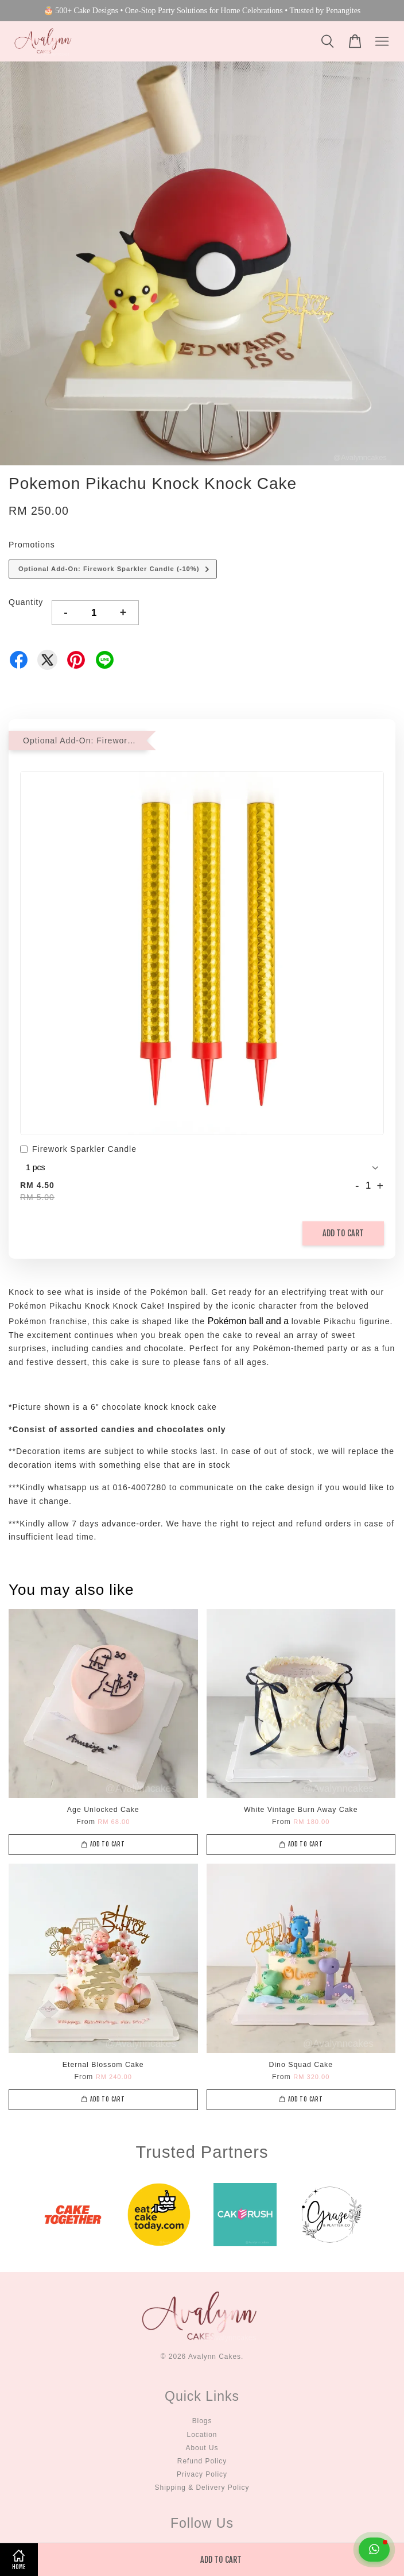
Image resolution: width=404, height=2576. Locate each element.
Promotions (32, 544)
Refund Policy (202, 2461)
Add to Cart (343, 1233)
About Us (202, 2448)
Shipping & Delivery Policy (202, 2488)
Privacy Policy (202, 2474)
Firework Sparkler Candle (78, 1150)
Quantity (26, 602)
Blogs (202, 2421)
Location (202, 2435)
